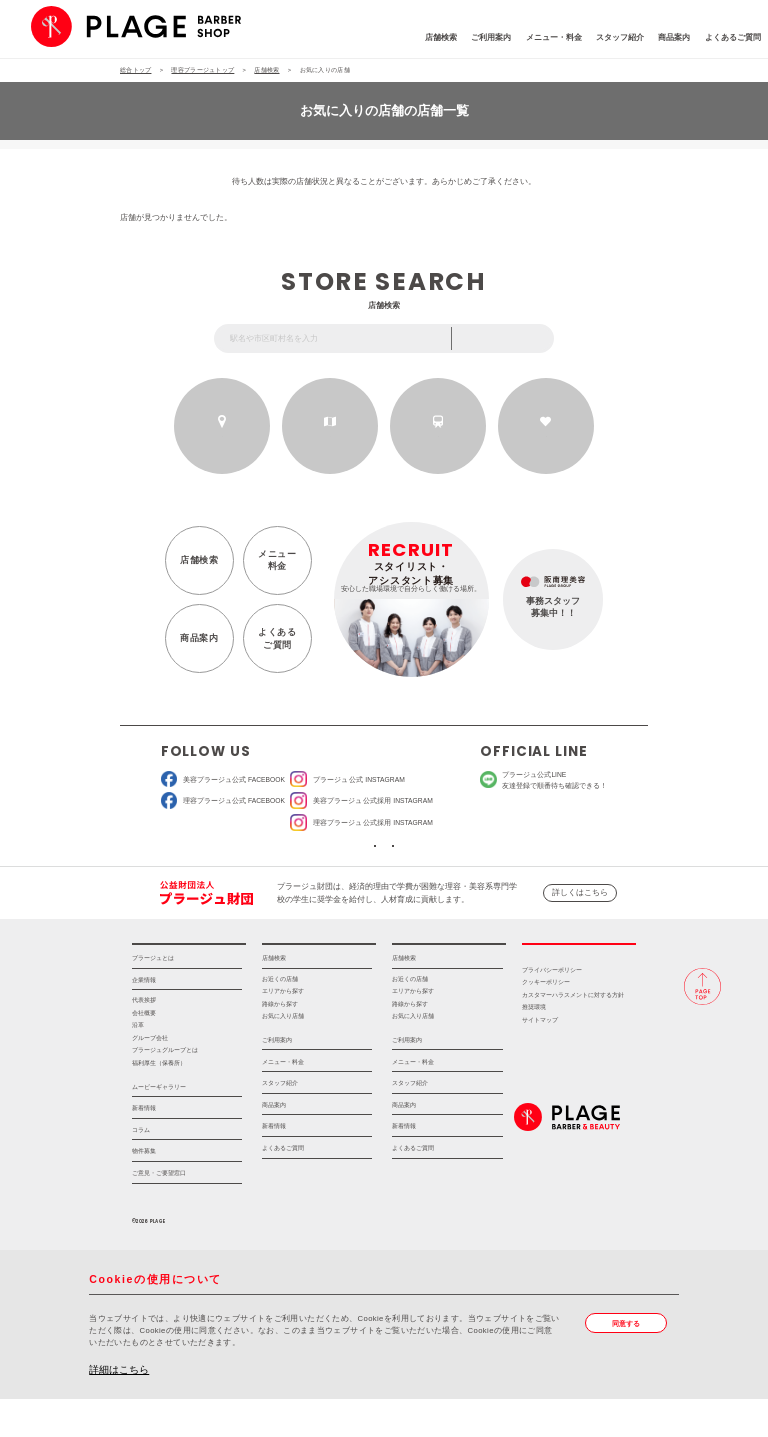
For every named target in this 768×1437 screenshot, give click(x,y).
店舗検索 (374, 41)
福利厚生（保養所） (159, 1101)
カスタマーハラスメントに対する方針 (573, 1033)
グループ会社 (150, 1076)
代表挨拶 (144, 1039)
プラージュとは (153, 996)
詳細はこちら (119, 1407)
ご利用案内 (425, 41)
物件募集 (144, 1189)
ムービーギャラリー (159, 1124)
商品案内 (608, 41)
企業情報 (144, 1017)
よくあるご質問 (666, 41)
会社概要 (144, 1051)
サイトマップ (540, 1058)
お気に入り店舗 (283, 1054)
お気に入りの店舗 (545, 437)
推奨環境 (534, 1046)
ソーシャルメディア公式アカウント (311, 863)
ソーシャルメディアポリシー (457, 863)
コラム (141, 1167)
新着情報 (144, 1146)
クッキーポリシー (546, 1021)
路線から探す (438, 437)
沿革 (138, 1064)
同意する (632, 1363)
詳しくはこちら (580, 918)
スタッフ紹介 (553, 41)
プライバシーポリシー (552, 1008)
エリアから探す (330, 437)
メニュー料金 (271, 566)
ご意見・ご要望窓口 (159, 1210)
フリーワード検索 (510, 338)
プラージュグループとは (165, 1088)
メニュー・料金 (487, 41)
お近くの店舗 (222, 437)
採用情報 (579, 974)
